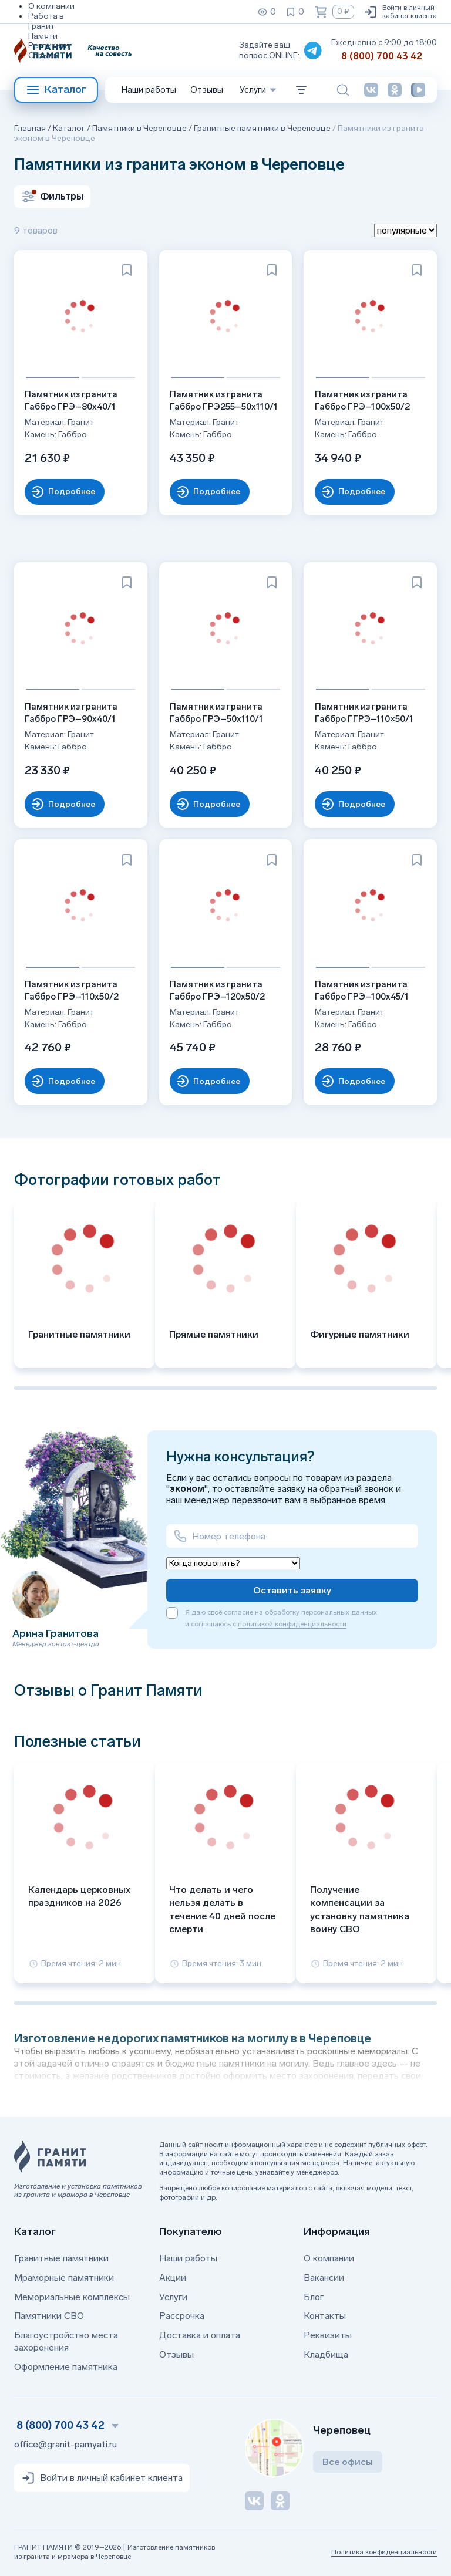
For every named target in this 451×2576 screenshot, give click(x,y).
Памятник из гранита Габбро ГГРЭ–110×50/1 (364, 712)
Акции (172, 2277)
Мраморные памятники (64, 2277)
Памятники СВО (49, 2315)
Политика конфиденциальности (384, 2552)
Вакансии (324, 2277)
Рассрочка (181, 2315)
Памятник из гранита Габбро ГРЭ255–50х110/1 (225, 399)
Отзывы (43, 55)
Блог (314, 2296)
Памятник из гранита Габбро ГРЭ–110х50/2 (73, 989)
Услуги (173, 2296)
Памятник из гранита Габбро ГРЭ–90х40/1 (72, 712)
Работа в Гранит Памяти (46, 26)
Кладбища (326, 2354)
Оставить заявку (292, 1590)
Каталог (56, 90)
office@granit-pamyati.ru (65, 2444)
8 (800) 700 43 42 (381, 56)
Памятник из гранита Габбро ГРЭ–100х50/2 (362, 399)
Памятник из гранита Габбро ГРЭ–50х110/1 (217, 712)
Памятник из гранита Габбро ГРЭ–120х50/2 (218, 989)
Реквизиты (49, 45)
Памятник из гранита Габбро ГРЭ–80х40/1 (72, 399)
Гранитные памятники (61, 2258)
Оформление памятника (65, 2366)
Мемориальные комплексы (72, 2296)
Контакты (325, 2315)
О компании (51, 6)
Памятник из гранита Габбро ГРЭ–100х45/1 (362, 989)
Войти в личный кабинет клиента (400, 12)
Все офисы (347, 2461)
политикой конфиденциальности (292, 1624)
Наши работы (149, 90)
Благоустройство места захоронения (66, 2341)
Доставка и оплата (199, 2335)
